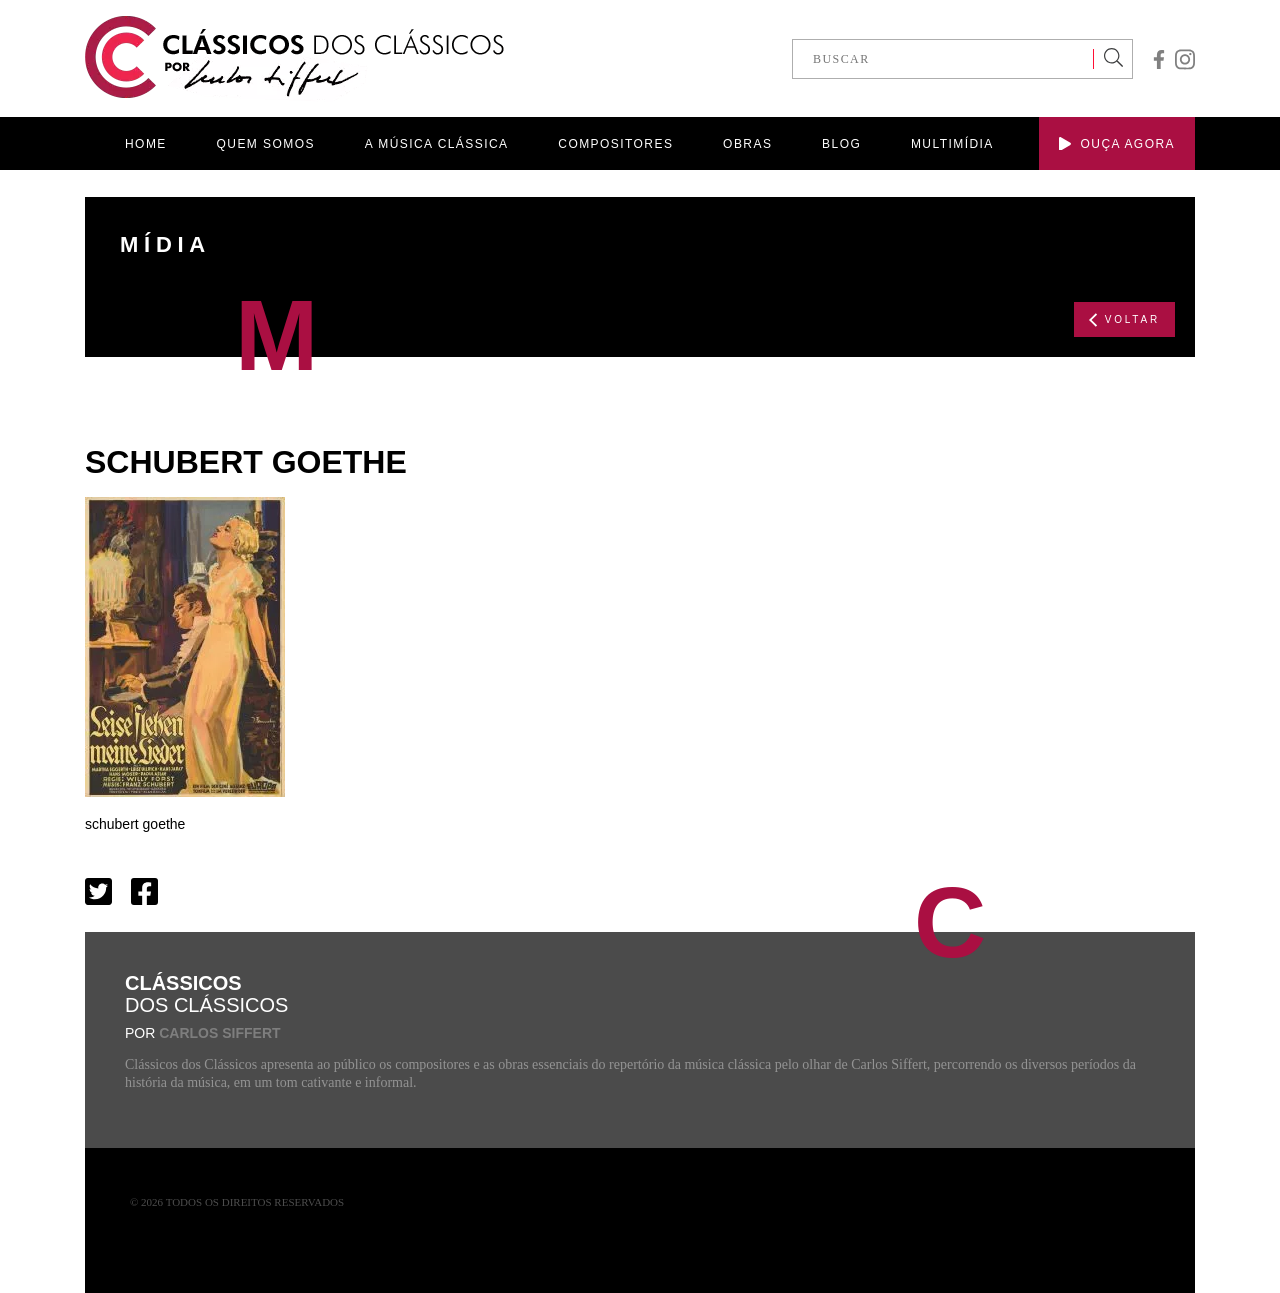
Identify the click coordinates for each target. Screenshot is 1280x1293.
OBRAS (747, 144)
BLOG (841, 144)
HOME (146, 144)
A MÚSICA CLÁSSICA (437, 144)
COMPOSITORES (615, 144)
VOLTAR (1124, 320)
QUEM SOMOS (266, 144)
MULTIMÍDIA (952, 144)
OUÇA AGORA (1117, 144)
